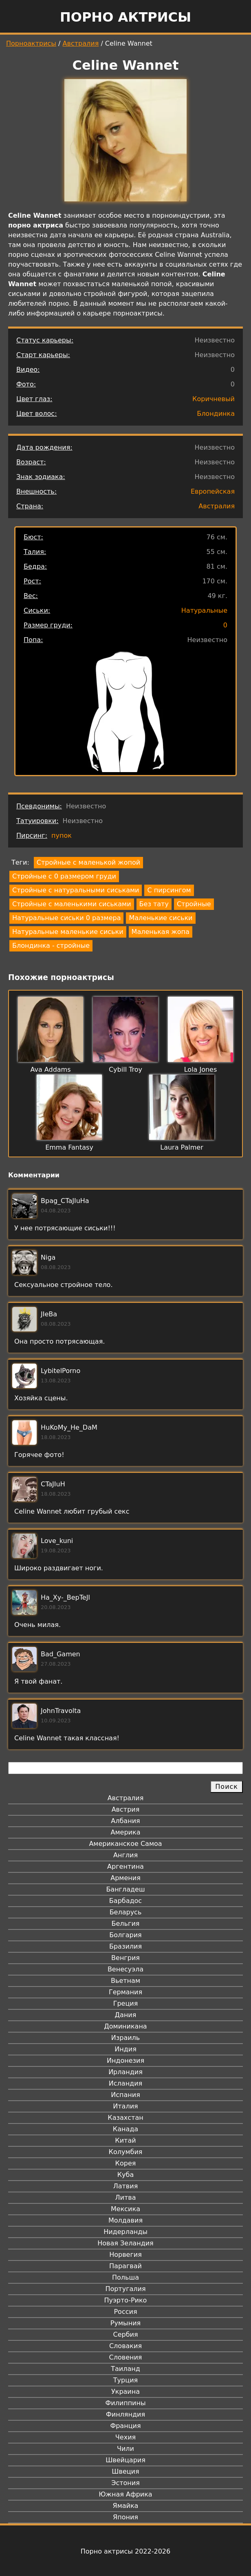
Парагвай (125, 2266)
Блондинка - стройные (51, 945)
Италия (125, 2106)
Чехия (125, 2437)
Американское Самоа (125, 1844)
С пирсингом (169, 890)
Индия (125, 2049)
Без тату (154, 904)
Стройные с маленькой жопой (88, 862)
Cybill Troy (125, 1069)
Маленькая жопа (160, 932)
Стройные (194, 904)
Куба (125, 2175)
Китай (125, 2140)
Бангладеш (125, 1889)
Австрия (126, 1809)
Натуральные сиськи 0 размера (66, 918)
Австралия (81, 43)
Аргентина (125, 1866)
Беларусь (126, 1912)
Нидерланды (125, 2232)
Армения (125, 1878)
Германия (125, 1992)
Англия (125, 1855)
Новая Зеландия (125, 2243)
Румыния (125, 2323)
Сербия (125, 2334)
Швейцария (125, 2460)
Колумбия (126, 2152)
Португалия (125, 2289)
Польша (125, 2277)
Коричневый (213, 399)
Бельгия (126, 1923)
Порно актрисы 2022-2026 (125, 2551)
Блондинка (216, 413)
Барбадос (125, 1901)
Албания (125, 1821)
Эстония (125, 2483)
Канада (125, 2129)
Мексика (125, 2209)
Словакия (125, 2346)
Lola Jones (200, 1069)
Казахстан (125, 2117)
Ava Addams (50, 1069)
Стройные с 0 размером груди (64, 876)
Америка (126, 1832)
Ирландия (125, 2072)
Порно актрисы (125, 17)
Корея (125, 2163)
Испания (125, 2095)
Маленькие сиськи (160, 918)
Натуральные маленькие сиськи (67, 932)
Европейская (213, 491)
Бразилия (125, 1946)
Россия (125, 2312)
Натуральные (204, 610)
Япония (125, 2517)
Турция (125, 2380)
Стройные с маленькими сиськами (71, 904)
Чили (125, 2448)
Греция (125, 2003)
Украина (125, 2391)
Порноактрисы (31, 43)
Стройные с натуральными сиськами (75, 890)
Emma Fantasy (69, 1147)
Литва (125, 2197)
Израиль (125, 2038)
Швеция (125, 2471)
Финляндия (125, 2414)
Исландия (125, 2083)
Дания (126, 2015)
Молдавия (125, 2220)
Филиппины (125, 2403)
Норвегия (125, 2254)
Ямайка (126, 2506)
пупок (61, 835)
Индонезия (125, 2060)
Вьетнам (125, 1980)
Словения (125, 2357)
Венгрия (125, 1958)
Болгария (125, 1935)
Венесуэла (125, 1969)
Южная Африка (125, 2494)
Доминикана (125, 2026)
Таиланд (125, 2369)
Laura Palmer (181, 1147)
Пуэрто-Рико (125, 2300)
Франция (125, 2426)
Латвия (125, 2186)
